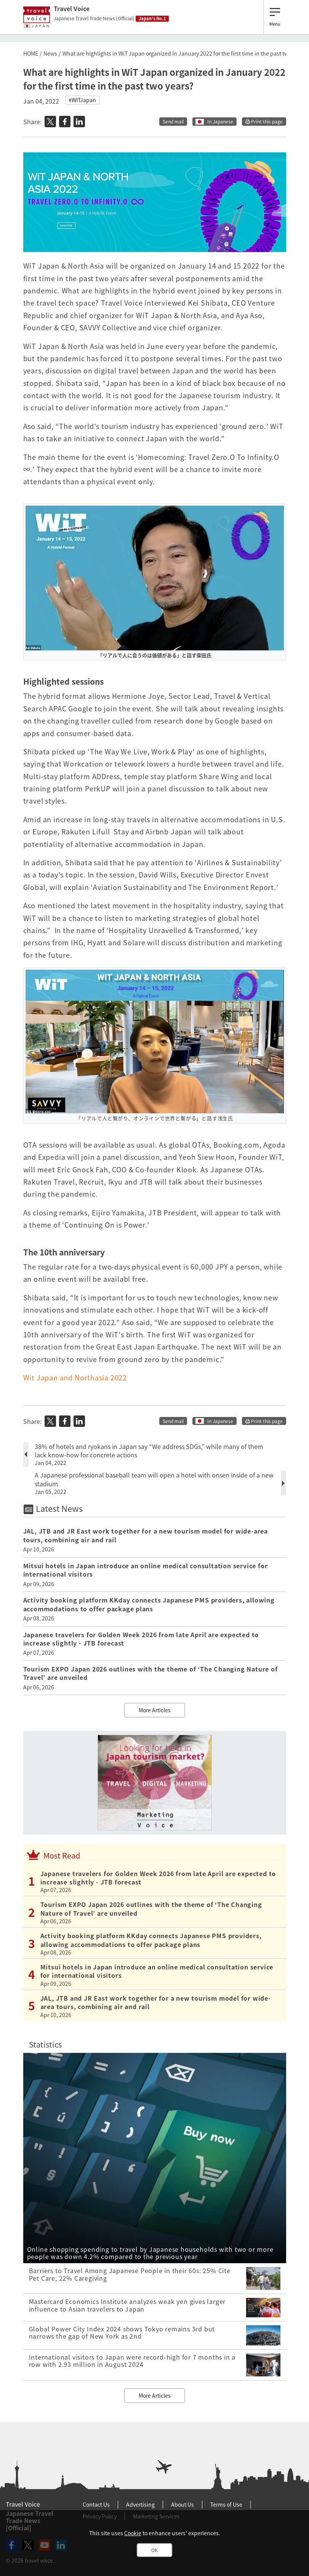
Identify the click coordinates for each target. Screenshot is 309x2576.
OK (154, 2550)
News (50, 53)
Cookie (132, 2533)
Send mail (173, 121)
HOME (30, 53)
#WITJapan (82, 100)
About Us (182, 2504)
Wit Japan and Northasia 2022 (75, 1377)
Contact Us (96, 2504)
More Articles (155, 1710)
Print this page (264, 121)
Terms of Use (226, 2504)
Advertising (140, 2504)
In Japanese (220, 121)
